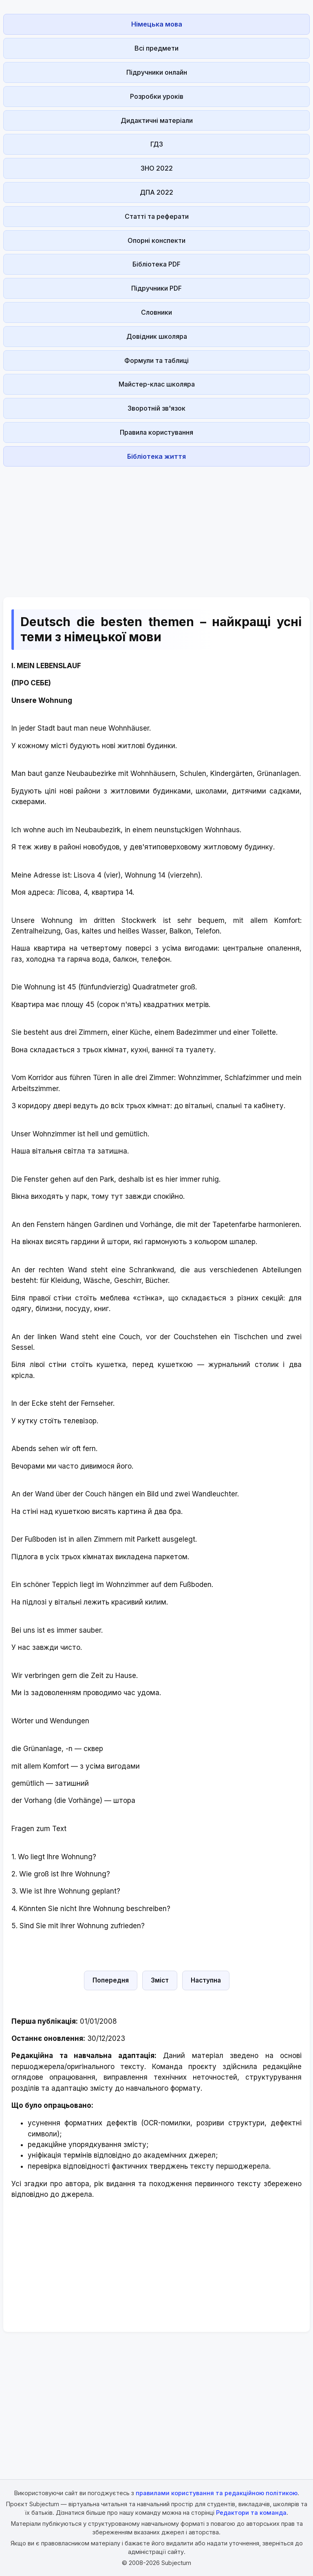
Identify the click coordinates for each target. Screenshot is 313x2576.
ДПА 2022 (156, 192)
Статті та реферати (157, 216)
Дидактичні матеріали (157, 120)
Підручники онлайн (156, 72)
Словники (156, 312)
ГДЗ (156, 144)
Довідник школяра (156, 336)
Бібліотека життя (156, 456)
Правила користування (156, 432)
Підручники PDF (156, 288)
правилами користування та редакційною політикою (217, 2492)
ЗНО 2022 (157, 168)
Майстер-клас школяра (157, 384)
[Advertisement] (156, 527)
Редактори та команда (251, 2512)
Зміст (160, 1980)
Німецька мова (156, 24)
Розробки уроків (156, 96)
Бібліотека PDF (156, 264)
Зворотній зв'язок (156, 408)
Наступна (206, 1980)
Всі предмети (156, 48)
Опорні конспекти (156, 240)
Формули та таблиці (156, 360)
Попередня (111, 1980)
